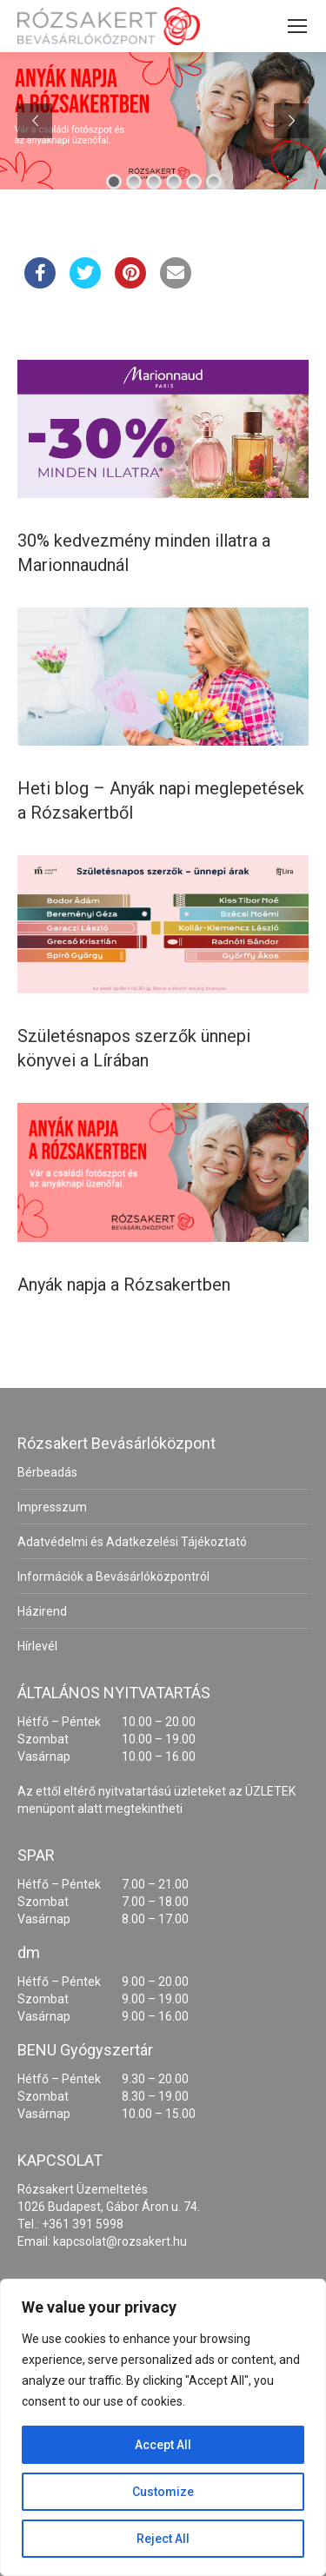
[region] (163, 2427)
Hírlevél (37, 1646)
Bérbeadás (47, 1472)
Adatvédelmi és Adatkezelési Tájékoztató (132, 1542)
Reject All (163, 2539)
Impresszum (52, 1507)
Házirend (42, 1611)
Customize (163, 2492)
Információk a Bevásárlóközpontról (113, 1576)
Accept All (163, 2445)
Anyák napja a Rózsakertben (123, 1284)
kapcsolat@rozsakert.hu (120, 2241)
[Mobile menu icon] (297, 26)
